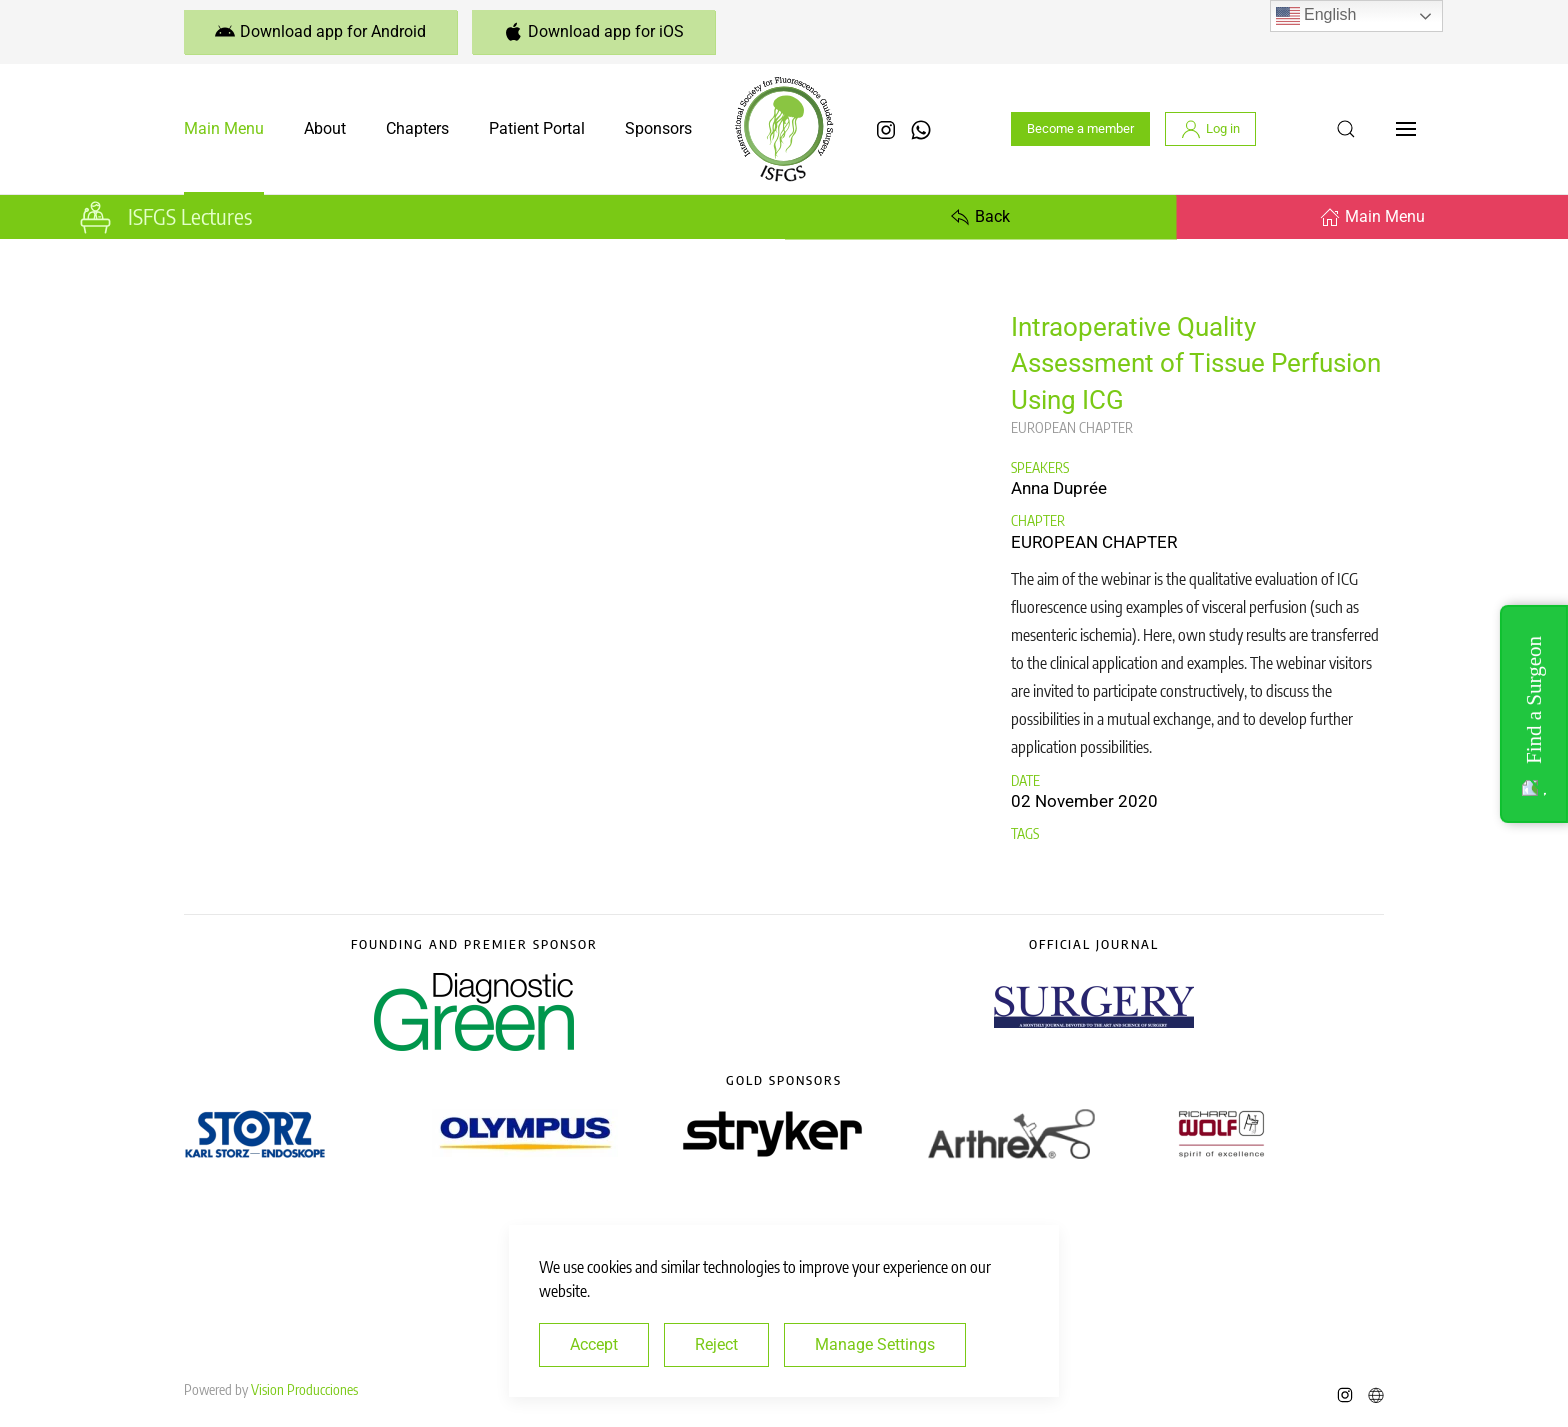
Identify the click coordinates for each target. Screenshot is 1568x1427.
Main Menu (224, 128)
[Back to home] (784, 129)
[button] (1346, 129)
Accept (594, 1344)
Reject (716, 1344)
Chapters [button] (417, 128)
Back (980, 217)
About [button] (325, 128)
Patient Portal (537, 128)
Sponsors (658, 128)
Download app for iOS (593, 32)
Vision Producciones (304, 1389)
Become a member (1080, 128)
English (1316, 16)
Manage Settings (875, 1344)
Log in (1210, 129)
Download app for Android (320, 32)
